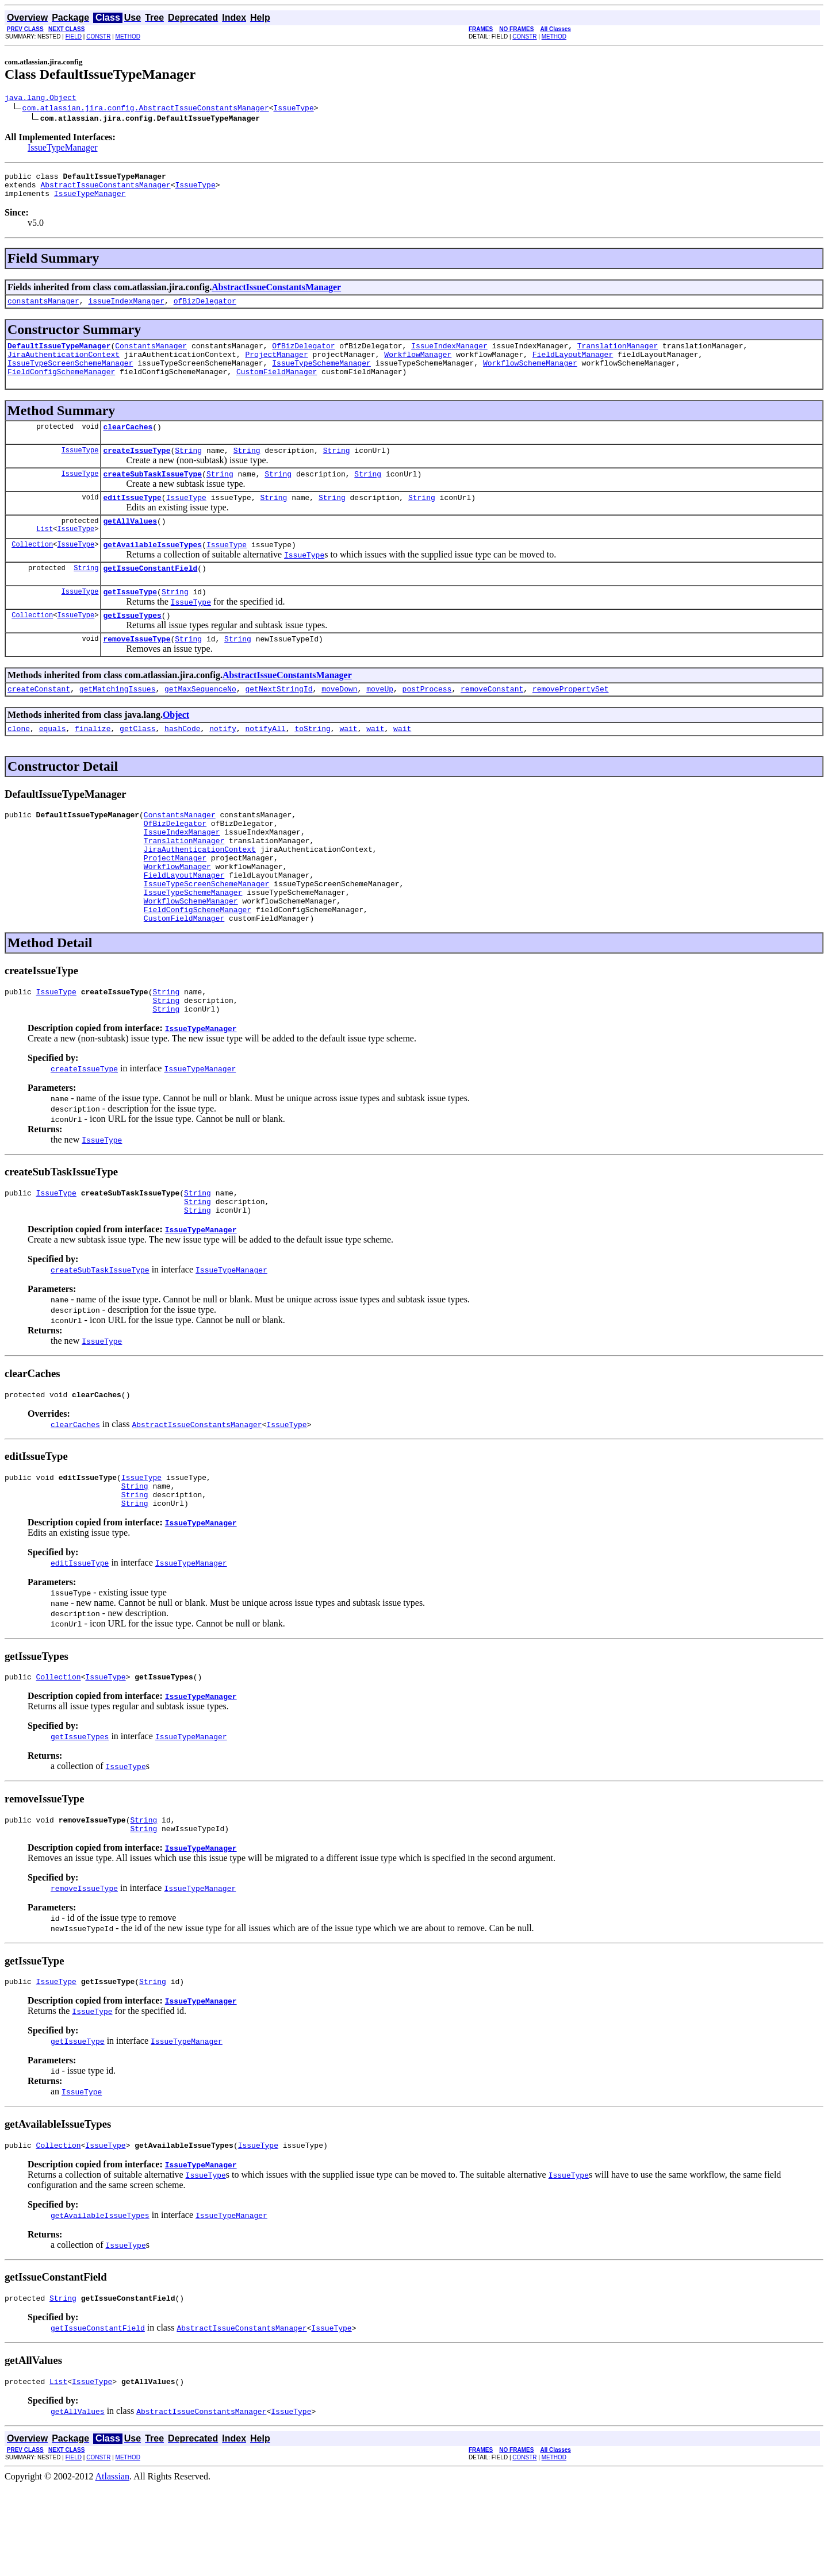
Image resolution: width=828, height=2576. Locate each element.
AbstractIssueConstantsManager (105, 189)
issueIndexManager (126, 309)
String (188, 469)
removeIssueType (136, 671)
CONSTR (98, 36)
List (44, 554)
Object (176, 749)
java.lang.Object (40, 99)
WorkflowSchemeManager (530, 376)
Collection (32, 570)
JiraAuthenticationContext (63, 366)
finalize (92, 764)
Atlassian (112, 2566)
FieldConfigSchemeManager (61, 387)
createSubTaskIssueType (152, 494)
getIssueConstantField (150, 595)
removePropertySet (570, 723)
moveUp (379, 723)
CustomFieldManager (276, 387)
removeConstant (492, 723)
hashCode (182, 764)
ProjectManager (276, 366)
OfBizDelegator (303, 356)
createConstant (38, 723)
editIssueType (132, 519)
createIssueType (136, 469)
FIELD (74, 36)
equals (52, 764)
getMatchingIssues (117, 723)
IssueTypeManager (63, 149)
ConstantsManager (151, 356)
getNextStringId (278, 723)
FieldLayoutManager (572, 366)
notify (222, 764)
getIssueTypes (132, 646)
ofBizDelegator (205, 309)
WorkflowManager (417, 366)
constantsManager (43, 309)
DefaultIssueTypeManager (58, 356)
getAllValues (130, 545)
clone (18, 764)
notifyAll (266, 764)
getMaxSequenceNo (200, 723)
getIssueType (130, 621)
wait (348, 764)
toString (312, 764)
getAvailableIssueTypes (152, 570)
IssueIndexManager (449, 356)
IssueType (293, 109)
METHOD (128, 36)
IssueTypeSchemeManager (321, 376)
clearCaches (127, 444)
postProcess (427, 723)
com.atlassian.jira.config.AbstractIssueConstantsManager (145, 109)
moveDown (339, 723)
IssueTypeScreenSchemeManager (70, 376)
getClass (137, 764)
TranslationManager (617, 356)
